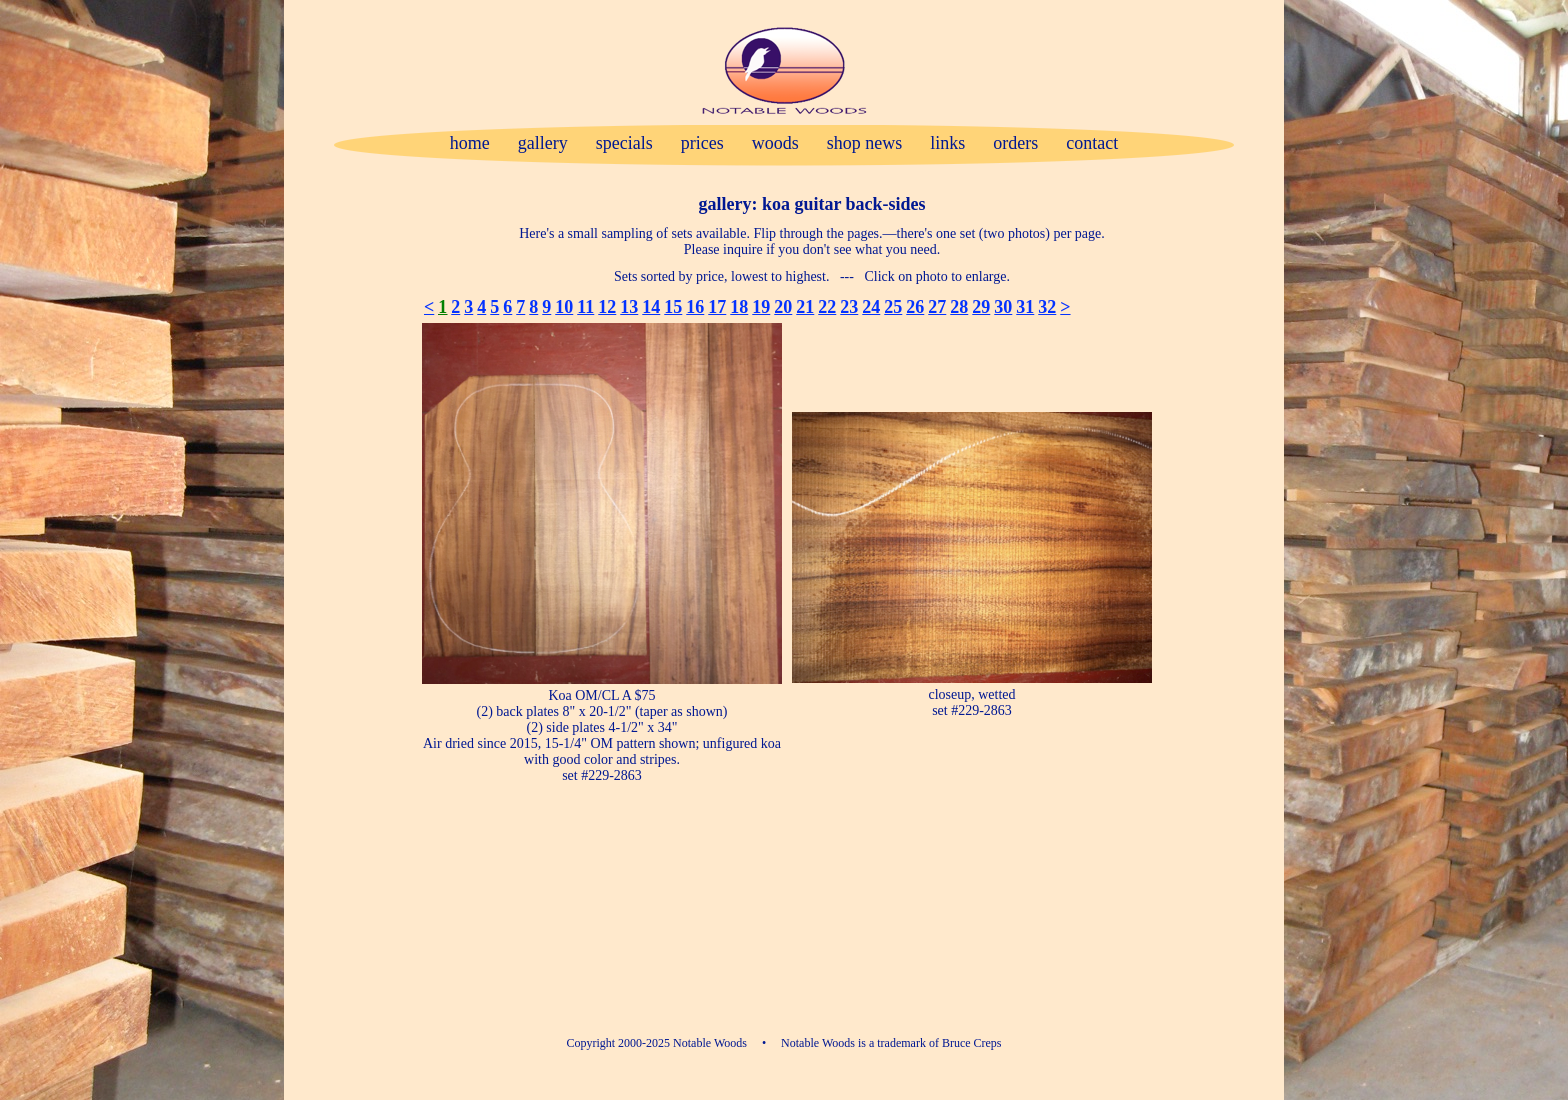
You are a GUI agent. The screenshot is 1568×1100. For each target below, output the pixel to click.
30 (1003, 307)
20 (783, 307)
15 (673, 307)
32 (1047, 307)
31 (1025, 307)
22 (827, 307)
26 (915, 307)
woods (775, 143)
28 (959, 307)
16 (695, 307)
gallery (543, 143)
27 (937, 307)
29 (981, 307)
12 (607, 307)
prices (702, 143)
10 (564, 307)
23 (849, 307)
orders (1015, 143)
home (470, 143)
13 (629, 307)
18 (739, 307)
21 (805, 307)
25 (893, 307)
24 (871, 307)
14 (651, 307)
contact (1092, 143)
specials (624, 143)
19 (761, 307)
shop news (865, 143)
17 (717, 307)
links (947, 143)
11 (585, 307)
